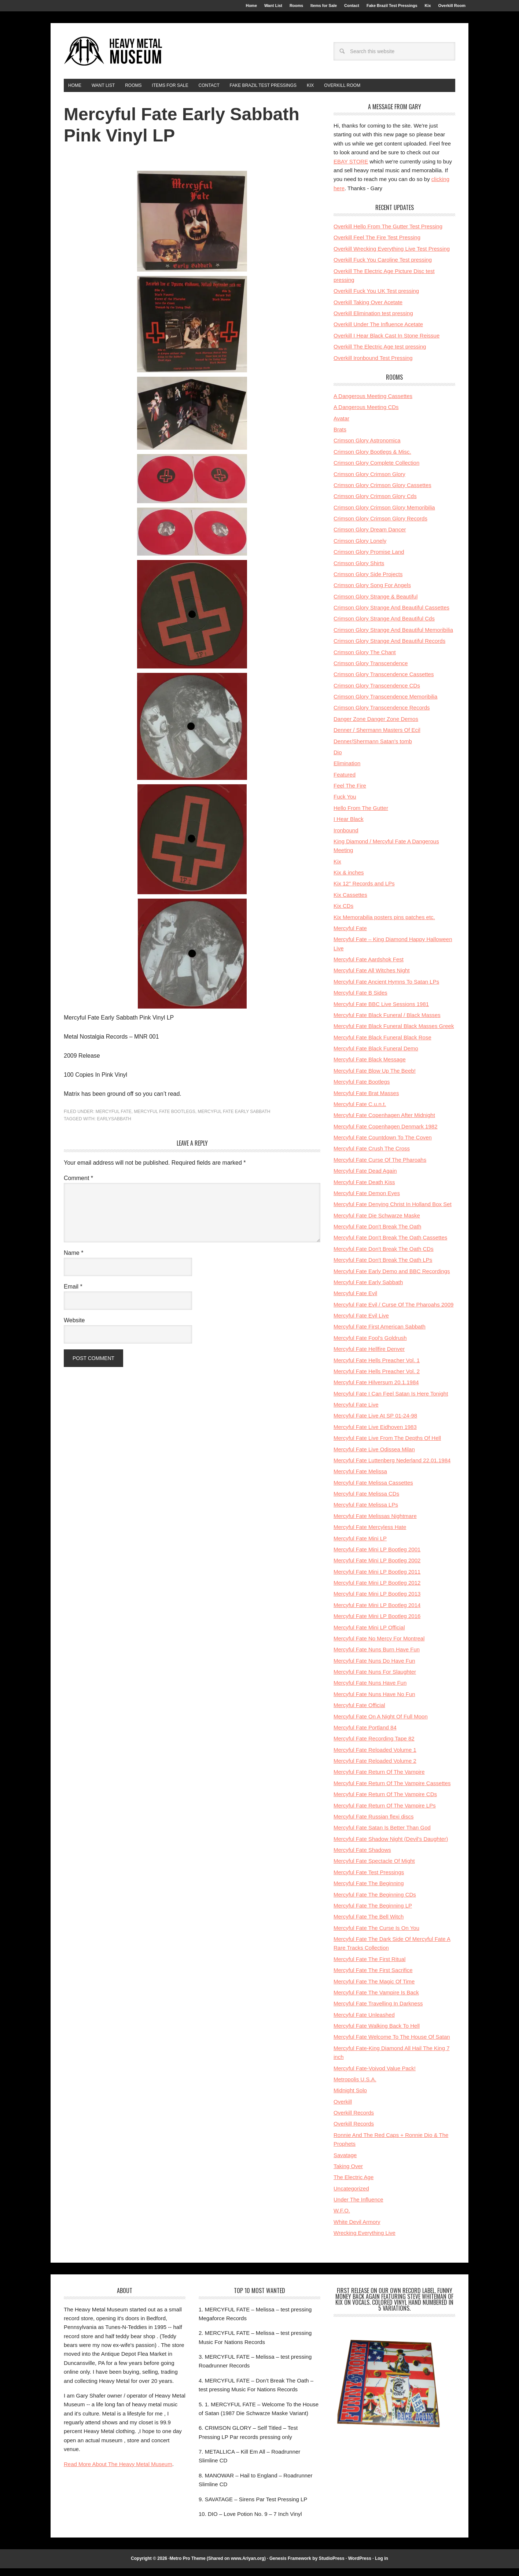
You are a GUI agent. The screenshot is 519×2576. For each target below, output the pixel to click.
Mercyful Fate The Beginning (369, 1891)
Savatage (345, 2163)
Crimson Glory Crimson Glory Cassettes (382, 493)
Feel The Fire (350, 793)
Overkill (343, 2109)
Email (73, 1294)
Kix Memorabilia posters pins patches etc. (384, 925)
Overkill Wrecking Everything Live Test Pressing (392, 256)
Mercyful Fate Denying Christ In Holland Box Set (393, 1212)
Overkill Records (354, 2120)
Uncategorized (351, 2196)
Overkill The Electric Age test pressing (380, 354)
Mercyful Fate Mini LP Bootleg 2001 (377, 1557)
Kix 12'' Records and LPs (364, 891)
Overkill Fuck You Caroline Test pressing (383, 267)
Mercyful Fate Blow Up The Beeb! (375, 1078)
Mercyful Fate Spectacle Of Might (374, 1868)
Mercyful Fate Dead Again (365, 1178)
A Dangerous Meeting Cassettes (373, 404)
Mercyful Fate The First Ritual (369, 1967)
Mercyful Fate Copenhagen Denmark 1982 (386, 1134)
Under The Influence (358, 2207)
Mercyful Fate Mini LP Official (369, 1635)
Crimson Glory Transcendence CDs (377, 693)
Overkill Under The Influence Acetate (378, 332)
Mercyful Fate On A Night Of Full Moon (381, 1724)
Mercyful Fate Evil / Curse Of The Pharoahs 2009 (393, 1312)
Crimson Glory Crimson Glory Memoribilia (384, 515)
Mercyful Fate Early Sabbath (234, 1119)
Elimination (347, 771)
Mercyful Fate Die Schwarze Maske (377, 1223)
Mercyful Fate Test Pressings (369, 1880)
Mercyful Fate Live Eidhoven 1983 (375, 1434)
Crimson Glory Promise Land (369, 559)
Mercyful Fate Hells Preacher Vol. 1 (377, 1368)
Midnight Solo (350, 2098)
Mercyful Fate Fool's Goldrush (370, 1345)
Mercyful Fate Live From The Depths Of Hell (387, 1445)
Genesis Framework (290, 2566)
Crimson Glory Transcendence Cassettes (384, 682)
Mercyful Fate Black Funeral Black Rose (382, 1045)
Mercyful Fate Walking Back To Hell (377, 2033)
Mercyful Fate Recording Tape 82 (374, 1746)
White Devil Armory (357, 2229)
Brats (340, 437)
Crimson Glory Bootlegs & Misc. (372, 459)
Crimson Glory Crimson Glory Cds (375, 504)
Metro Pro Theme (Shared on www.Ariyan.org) (218, 2566)
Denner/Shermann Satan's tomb (373, 749)
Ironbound (346, 838)
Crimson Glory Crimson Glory (369, 482)
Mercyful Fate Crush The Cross (372, 1156)
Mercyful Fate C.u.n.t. (360, 1112)
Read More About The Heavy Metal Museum (118, 2472)
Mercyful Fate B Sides (360, 1000)
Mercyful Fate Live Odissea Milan (374, 1457)
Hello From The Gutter (361, 815)
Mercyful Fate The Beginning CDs (375, 1902)
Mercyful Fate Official (359, 1713)
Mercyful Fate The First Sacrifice (373, 1978)
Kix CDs (343, 913)
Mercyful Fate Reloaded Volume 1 (375, 1757)
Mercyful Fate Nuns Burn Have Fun (377, 1657)
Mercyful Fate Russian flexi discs (373, 1824)
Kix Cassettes (350, 902)
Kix (337, 869)
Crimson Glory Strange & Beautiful (375, 604)
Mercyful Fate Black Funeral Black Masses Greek (394, 1034)
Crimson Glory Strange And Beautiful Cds (384, 626)
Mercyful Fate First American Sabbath (380, 1334)
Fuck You (345, 804)
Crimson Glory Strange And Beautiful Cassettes (391, 615)
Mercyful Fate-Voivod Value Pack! (375, 2076)
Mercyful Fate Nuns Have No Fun (374, 1702)
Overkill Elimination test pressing (373, 321)
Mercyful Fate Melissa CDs (366, 1501)
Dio (338, 760)
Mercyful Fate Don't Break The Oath (377, 1234)
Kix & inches (349, 880)
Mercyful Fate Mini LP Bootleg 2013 (377, 1601)
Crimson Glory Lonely (360, 548)
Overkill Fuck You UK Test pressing (376, 298)
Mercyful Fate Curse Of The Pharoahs (380, 1167)
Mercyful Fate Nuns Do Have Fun (374, 1668)
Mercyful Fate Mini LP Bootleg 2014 (377, 1613)
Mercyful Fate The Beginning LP (373, 1913)
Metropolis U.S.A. (355, 2087)
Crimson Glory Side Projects (368, 582)
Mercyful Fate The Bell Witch (369, 1924)
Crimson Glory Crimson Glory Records (380, 526)
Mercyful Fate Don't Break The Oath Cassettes (390, 1245)
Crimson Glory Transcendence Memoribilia (385, 704)
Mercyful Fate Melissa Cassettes (373, 1490)
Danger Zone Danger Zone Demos (376, 726)
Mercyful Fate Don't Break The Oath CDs (384, 1256)
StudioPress (332, 2566)
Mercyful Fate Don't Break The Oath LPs (383, 1267)
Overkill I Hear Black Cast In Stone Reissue (386, 343)
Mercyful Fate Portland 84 (365, 1735)
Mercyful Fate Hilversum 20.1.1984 (376, 1390)
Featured (345, 782)
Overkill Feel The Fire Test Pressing (377, 245)
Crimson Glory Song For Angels (372, 593)
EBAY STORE (351, 169)
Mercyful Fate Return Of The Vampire (379, 1779)
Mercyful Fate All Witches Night (372, 978)
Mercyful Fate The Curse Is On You (376, 1935)
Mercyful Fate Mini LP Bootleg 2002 (377, 1568)
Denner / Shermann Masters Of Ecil (377, 737)
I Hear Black (349, 826)
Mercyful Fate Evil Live (361, 1323)
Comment (78, 1186)
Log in (381, 2566)
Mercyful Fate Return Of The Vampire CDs (385, 1802)
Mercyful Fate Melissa (360, 1479)
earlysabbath (114, 1126)
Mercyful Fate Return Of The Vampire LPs (385, 1813)
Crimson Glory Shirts (359, 571)
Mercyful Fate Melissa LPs (366, 1512)
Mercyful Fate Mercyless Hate (370, 1535)
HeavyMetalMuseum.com (113, 55)
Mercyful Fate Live (356, 1412)
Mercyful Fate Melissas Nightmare (375, 1524)
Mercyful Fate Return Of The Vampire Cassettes (392, 1791)
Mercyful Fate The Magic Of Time (374, 1989)
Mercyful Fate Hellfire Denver (369, 1356)
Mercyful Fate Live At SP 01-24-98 (375, 1423)
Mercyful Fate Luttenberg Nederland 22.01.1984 (392, 1468)
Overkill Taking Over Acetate (368, 310)
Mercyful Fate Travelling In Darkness (378, 2011)
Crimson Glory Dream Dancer (370, 537)
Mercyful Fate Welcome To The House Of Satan (392, 2044)
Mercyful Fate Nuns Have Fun (370, 1690)
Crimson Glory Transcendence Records (382, 715)
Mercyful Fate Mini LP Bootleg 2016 (377, 1624)
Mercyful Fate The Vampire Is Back (376, 2000)
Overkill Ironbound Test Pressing (373, 365)
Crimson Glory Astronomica (367, 448)
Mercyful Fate (114, 1119)
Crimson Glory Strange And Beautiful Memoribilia (393, 637)
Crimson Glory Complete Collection (376, 470)
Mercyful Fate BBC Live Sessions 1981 (381, 1012)
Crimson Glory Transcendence (371, 671)
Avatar (341, 426)
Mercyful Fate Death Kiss (364, 1190)
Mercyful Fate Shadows (362, 1857)
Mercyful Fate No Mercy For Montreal (379, 1646)
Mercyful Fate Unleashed (364, 2022)
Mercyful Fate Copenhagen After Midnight (384, 1123)
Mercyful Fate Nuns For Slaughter (375, 1679)
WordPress (359, 2566)
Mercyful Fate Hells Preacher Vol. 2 (377, 1379)
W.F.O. (342, 2218)
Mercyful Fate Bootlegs (164, 1119)
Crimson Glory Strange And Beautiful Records (389, 648)
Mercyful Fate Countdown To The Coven (383, 1145)
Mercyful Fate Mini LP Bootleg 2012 (377, 1590)
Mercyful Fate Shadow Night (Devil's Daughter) (391, 1846)
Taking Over (348, 2174)
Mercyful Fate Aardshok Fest (369, 967)
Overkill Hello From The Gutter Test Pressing (388, 234)
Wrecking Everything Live (364, 2240)
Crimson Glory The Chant (365, 660)
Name (73, 1260)
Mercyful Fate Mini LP (360, 1546)
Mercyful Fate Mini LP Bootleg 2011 (377, 1579)
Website (74, 1328)
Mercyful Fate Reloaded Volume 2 (375, 1768)
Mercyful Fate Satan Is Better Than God (382, 1835)
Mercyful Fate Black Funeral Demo (376, 1056)
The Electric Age (353, 2185)
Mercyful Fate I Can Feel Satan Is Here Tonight (391, 1401)
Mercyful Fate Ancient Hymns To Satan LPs (386, 989)
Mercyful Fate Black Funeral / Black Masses (387, 1023)
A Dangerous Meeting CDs (366, 415)
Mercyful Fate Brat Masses (366, 1101)
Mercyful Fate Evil (355, 1301)
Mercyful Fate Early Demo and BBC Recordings (392, 1279)
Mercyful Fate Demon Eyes (367, 1201)
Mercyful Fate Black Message (370, 1067)
